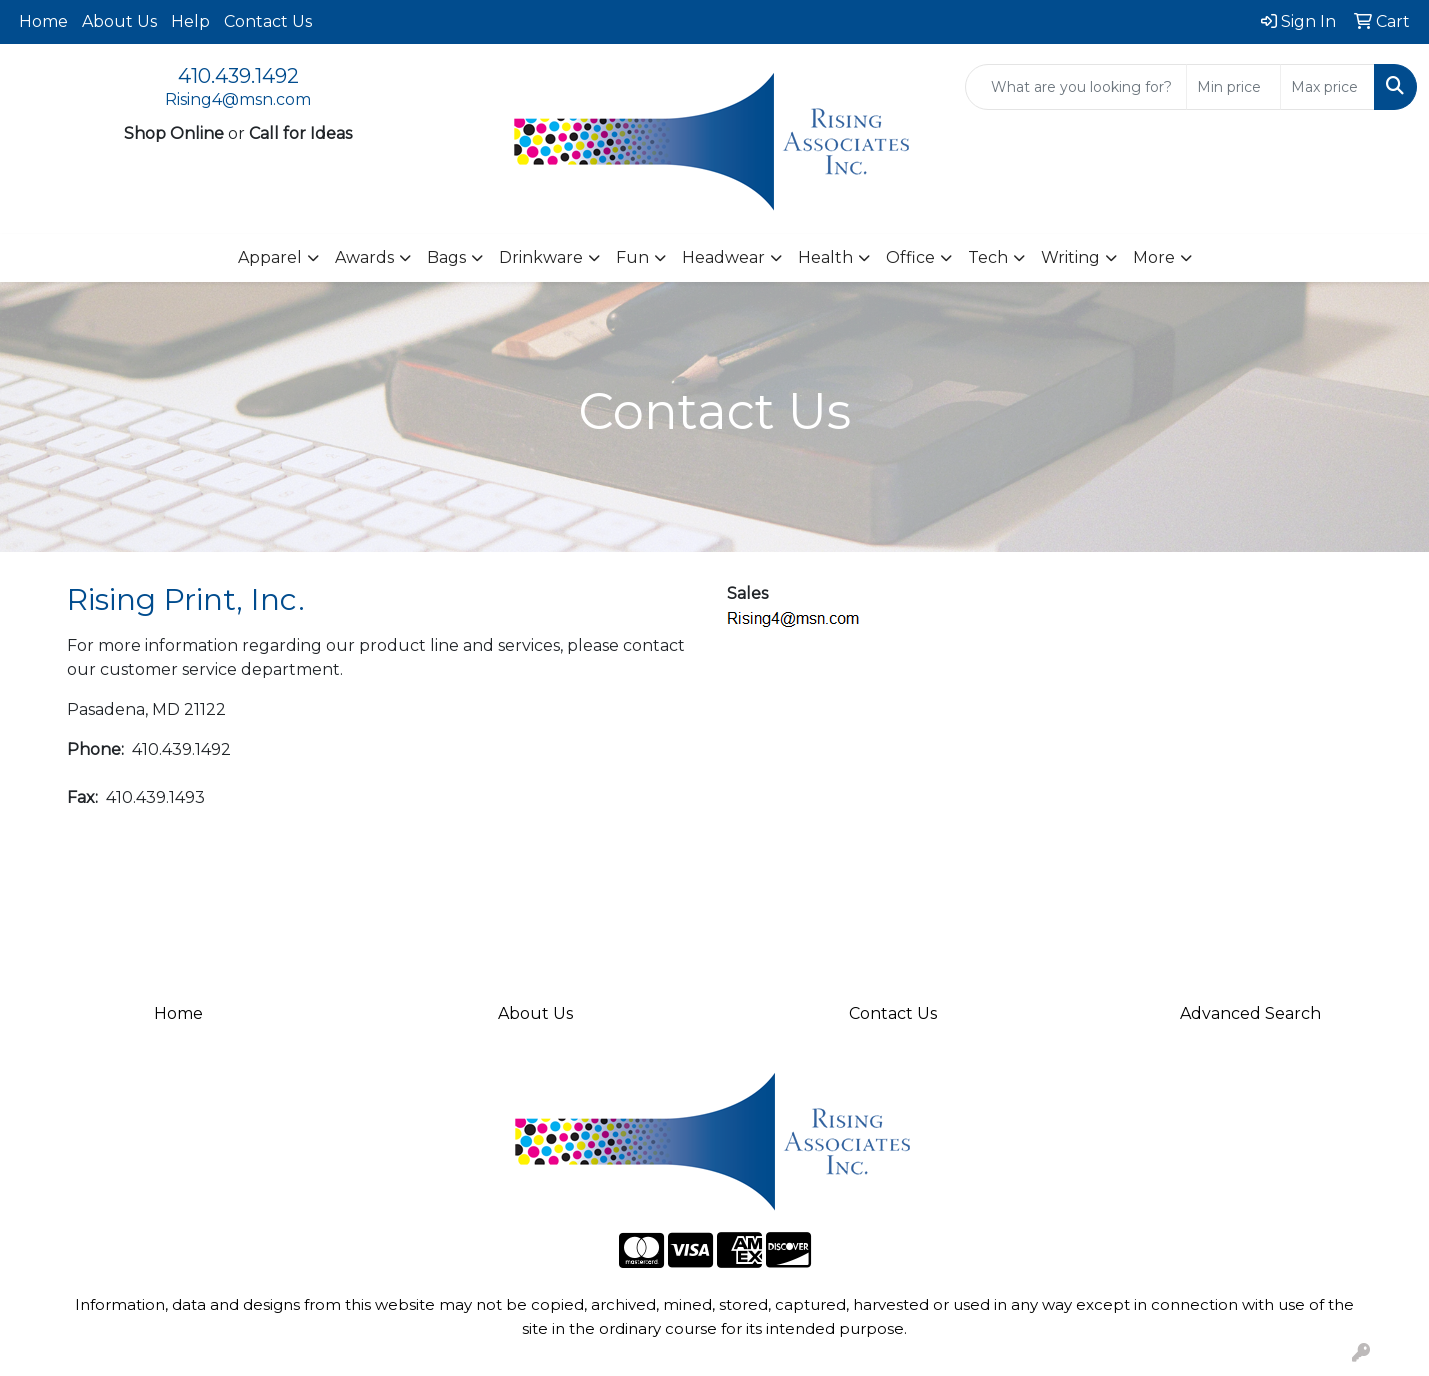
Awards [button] (364, 257)
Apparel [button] (270, 257)
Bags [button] (446, 257)
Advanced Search (1250, 1013)
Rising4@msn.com (238, 99)
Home (43, 21)
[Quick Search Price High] (1327, 87)
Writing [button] (1070, 257)
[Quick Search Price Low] (1233, 87)
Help (190, 21)
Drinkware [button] (541, 257)
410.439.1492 (238, 76)
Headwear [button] (723, 257)
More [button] (1154, 257)
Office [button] (910, 257)
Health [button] (825, 257)
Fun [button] (632, 257)
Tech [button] (988, 257)
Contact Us (268, 21)
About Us (119, 21)
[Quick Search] (1076, 87)
